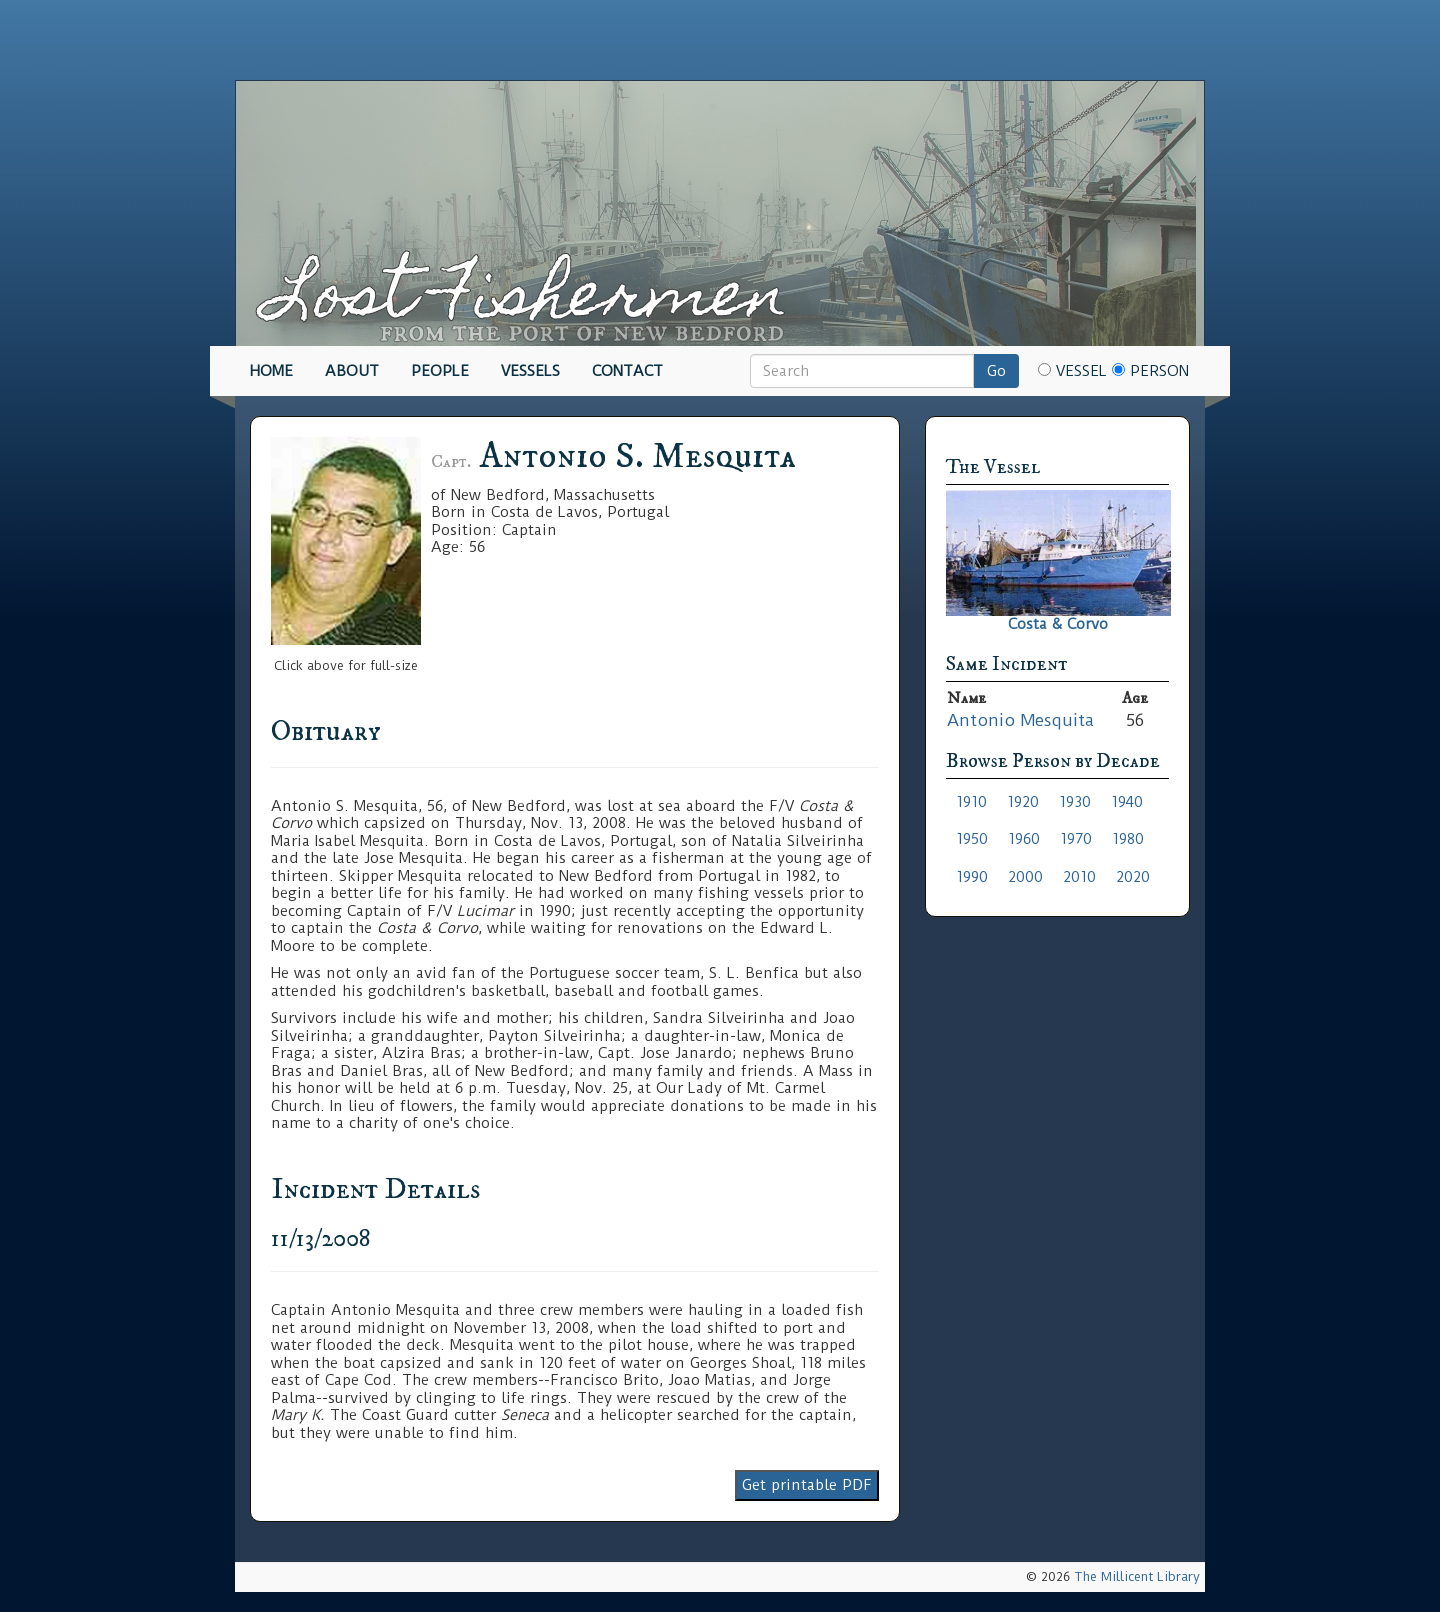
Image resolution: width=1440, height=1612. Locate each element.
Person (1150, 371)
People (440, 371)
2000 (1025, 877)
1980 (1128, 839)
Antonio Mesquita (1020, 720)
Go (996, 371)
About (352, 371)
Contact (627, 371)
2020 (1133, 877)
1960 (1024, 839)
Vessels (530, 371)
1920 (1023, 802)
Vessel (1072, 371)
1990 (972, 877)
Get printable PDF (807, 1485)
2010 (1079, 877)
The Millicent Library (1137, 1576)
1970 (1076, 839)
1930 (1075, 802)
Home (271, 371)
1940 (1127, 802)
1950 (972, 839)
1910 (971, 802)
